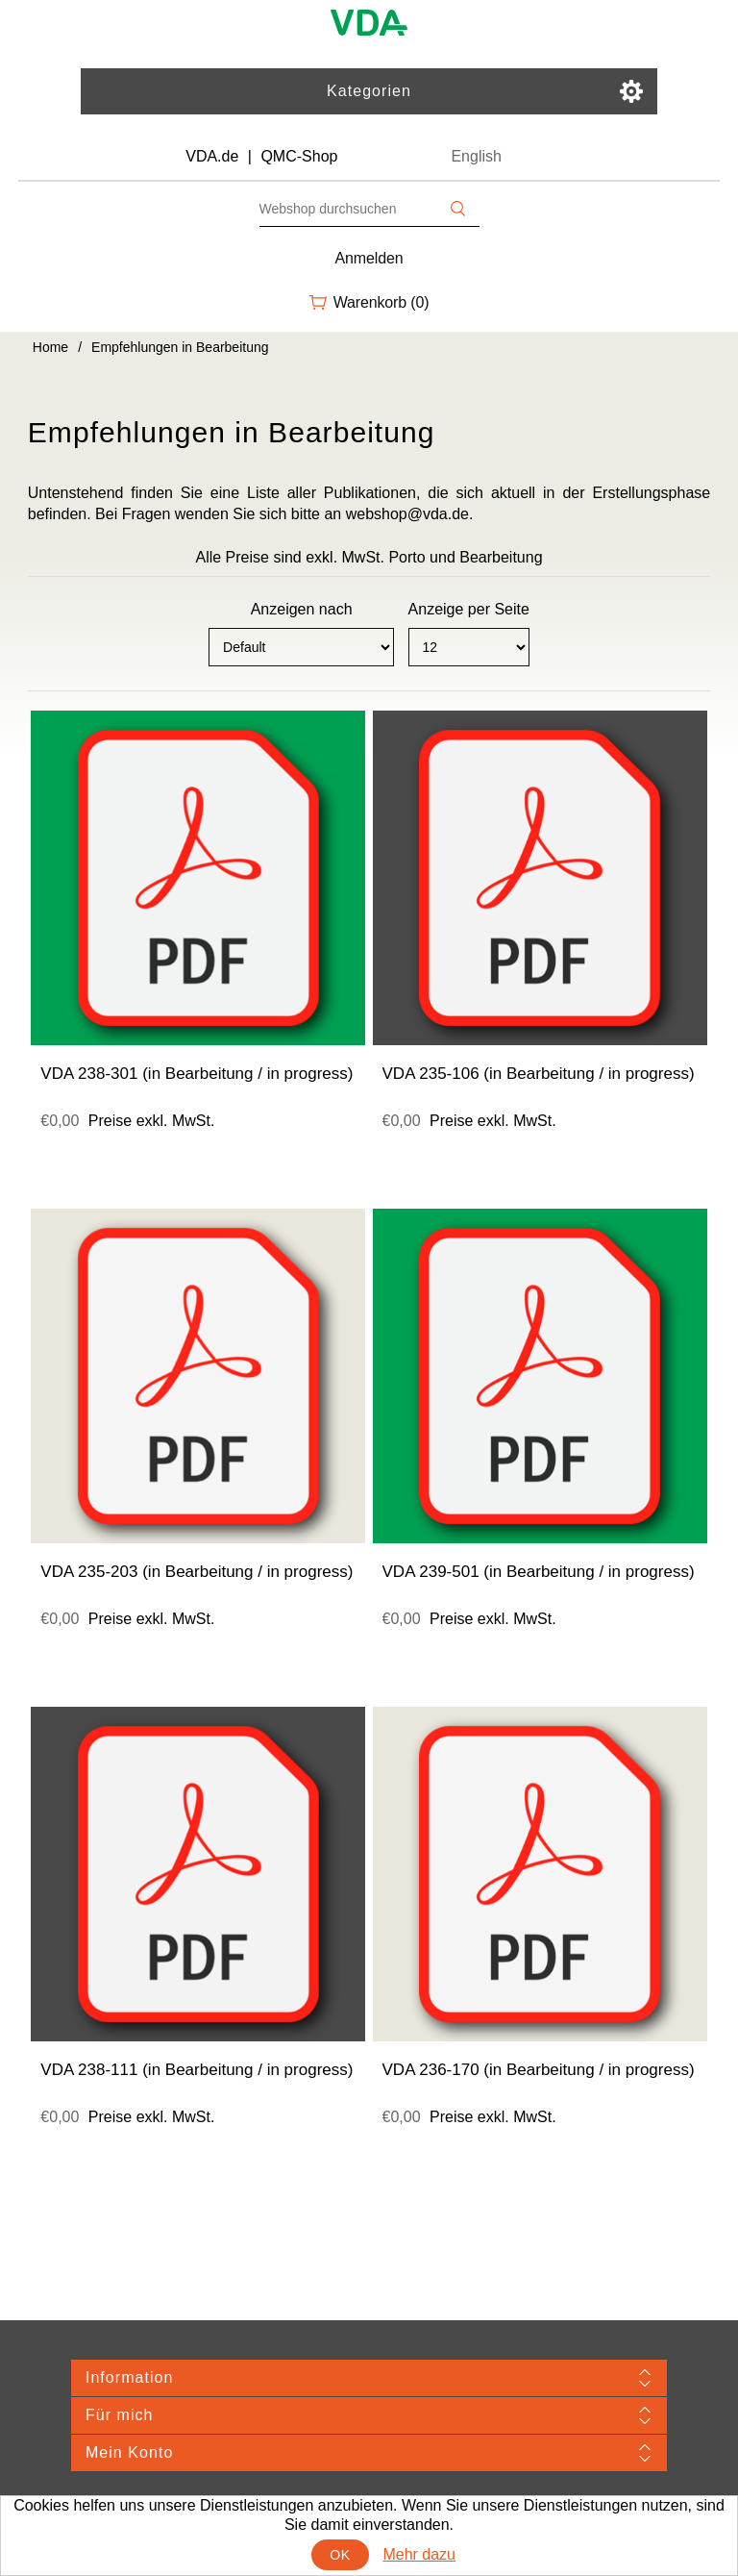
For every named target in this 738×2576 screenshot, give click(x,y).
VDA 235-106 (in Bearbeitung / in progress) (538, 1073)
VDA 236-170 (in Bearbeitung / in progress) (538, 2070)
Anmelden (369, 258)
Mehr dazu (418, 2554)
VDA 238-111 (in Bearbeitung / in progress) (196, 2070)
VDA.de (211, 156)
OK (340, 2555)
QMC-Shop (298, 156)
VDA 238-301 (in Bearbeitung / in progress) (196, 1073)
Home (50, 347)
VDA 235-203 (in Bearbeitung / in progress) (196, 1572)
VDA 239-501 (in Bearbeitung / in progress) (538, 1572)
